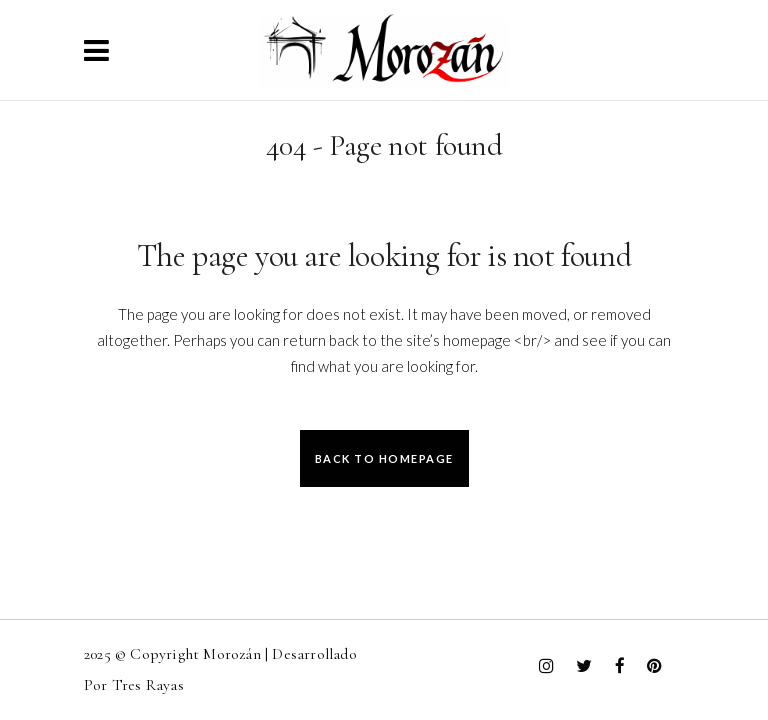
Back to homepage (384, 458)
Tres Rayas (148, 685)
